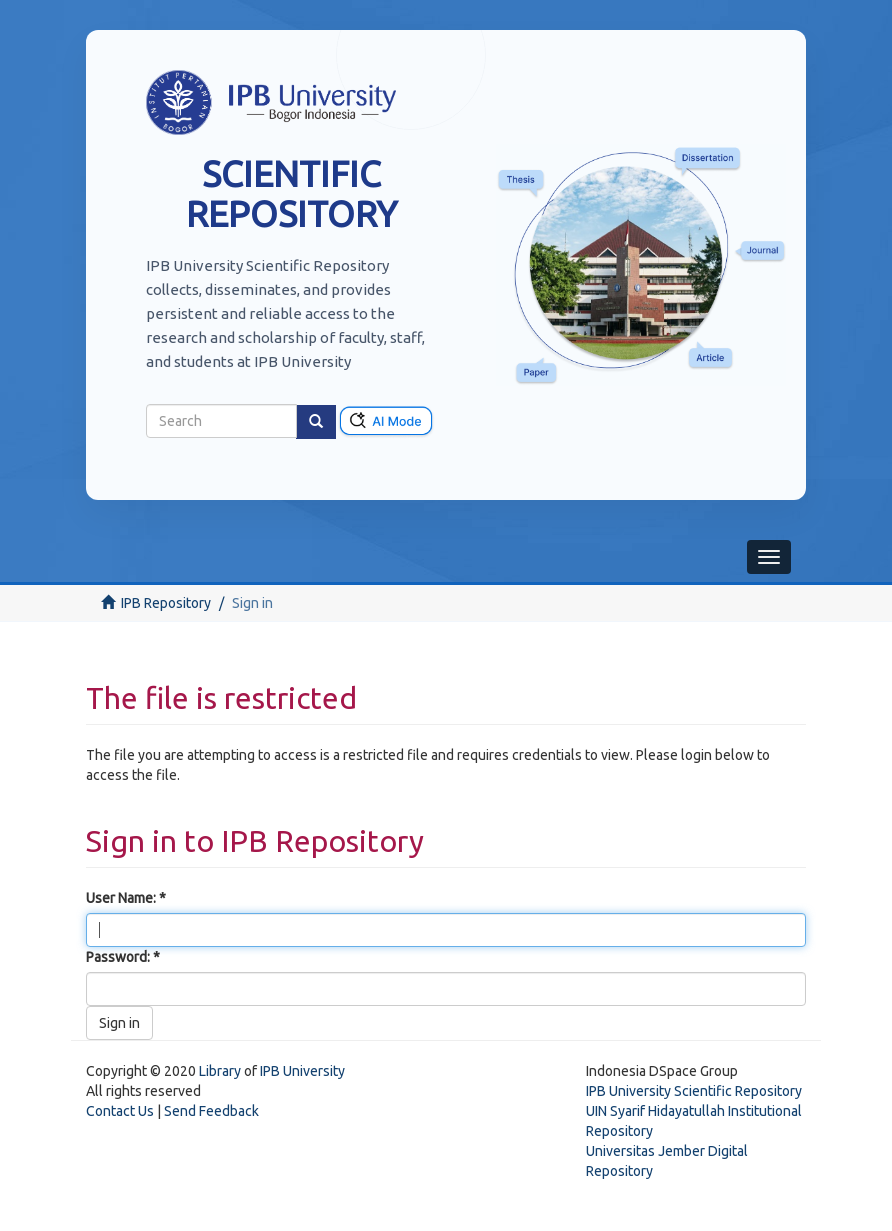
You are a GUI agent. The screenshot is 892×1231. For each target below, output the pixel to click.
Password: (119, 957)
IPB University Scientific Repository (694, 1091)
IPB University (302, 1071)
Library (220, 1071)
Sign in (119, 1023)
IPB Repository (166, 603)
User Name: (122, 898)
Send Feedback (211, 1111)
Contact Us (120, 1111)
